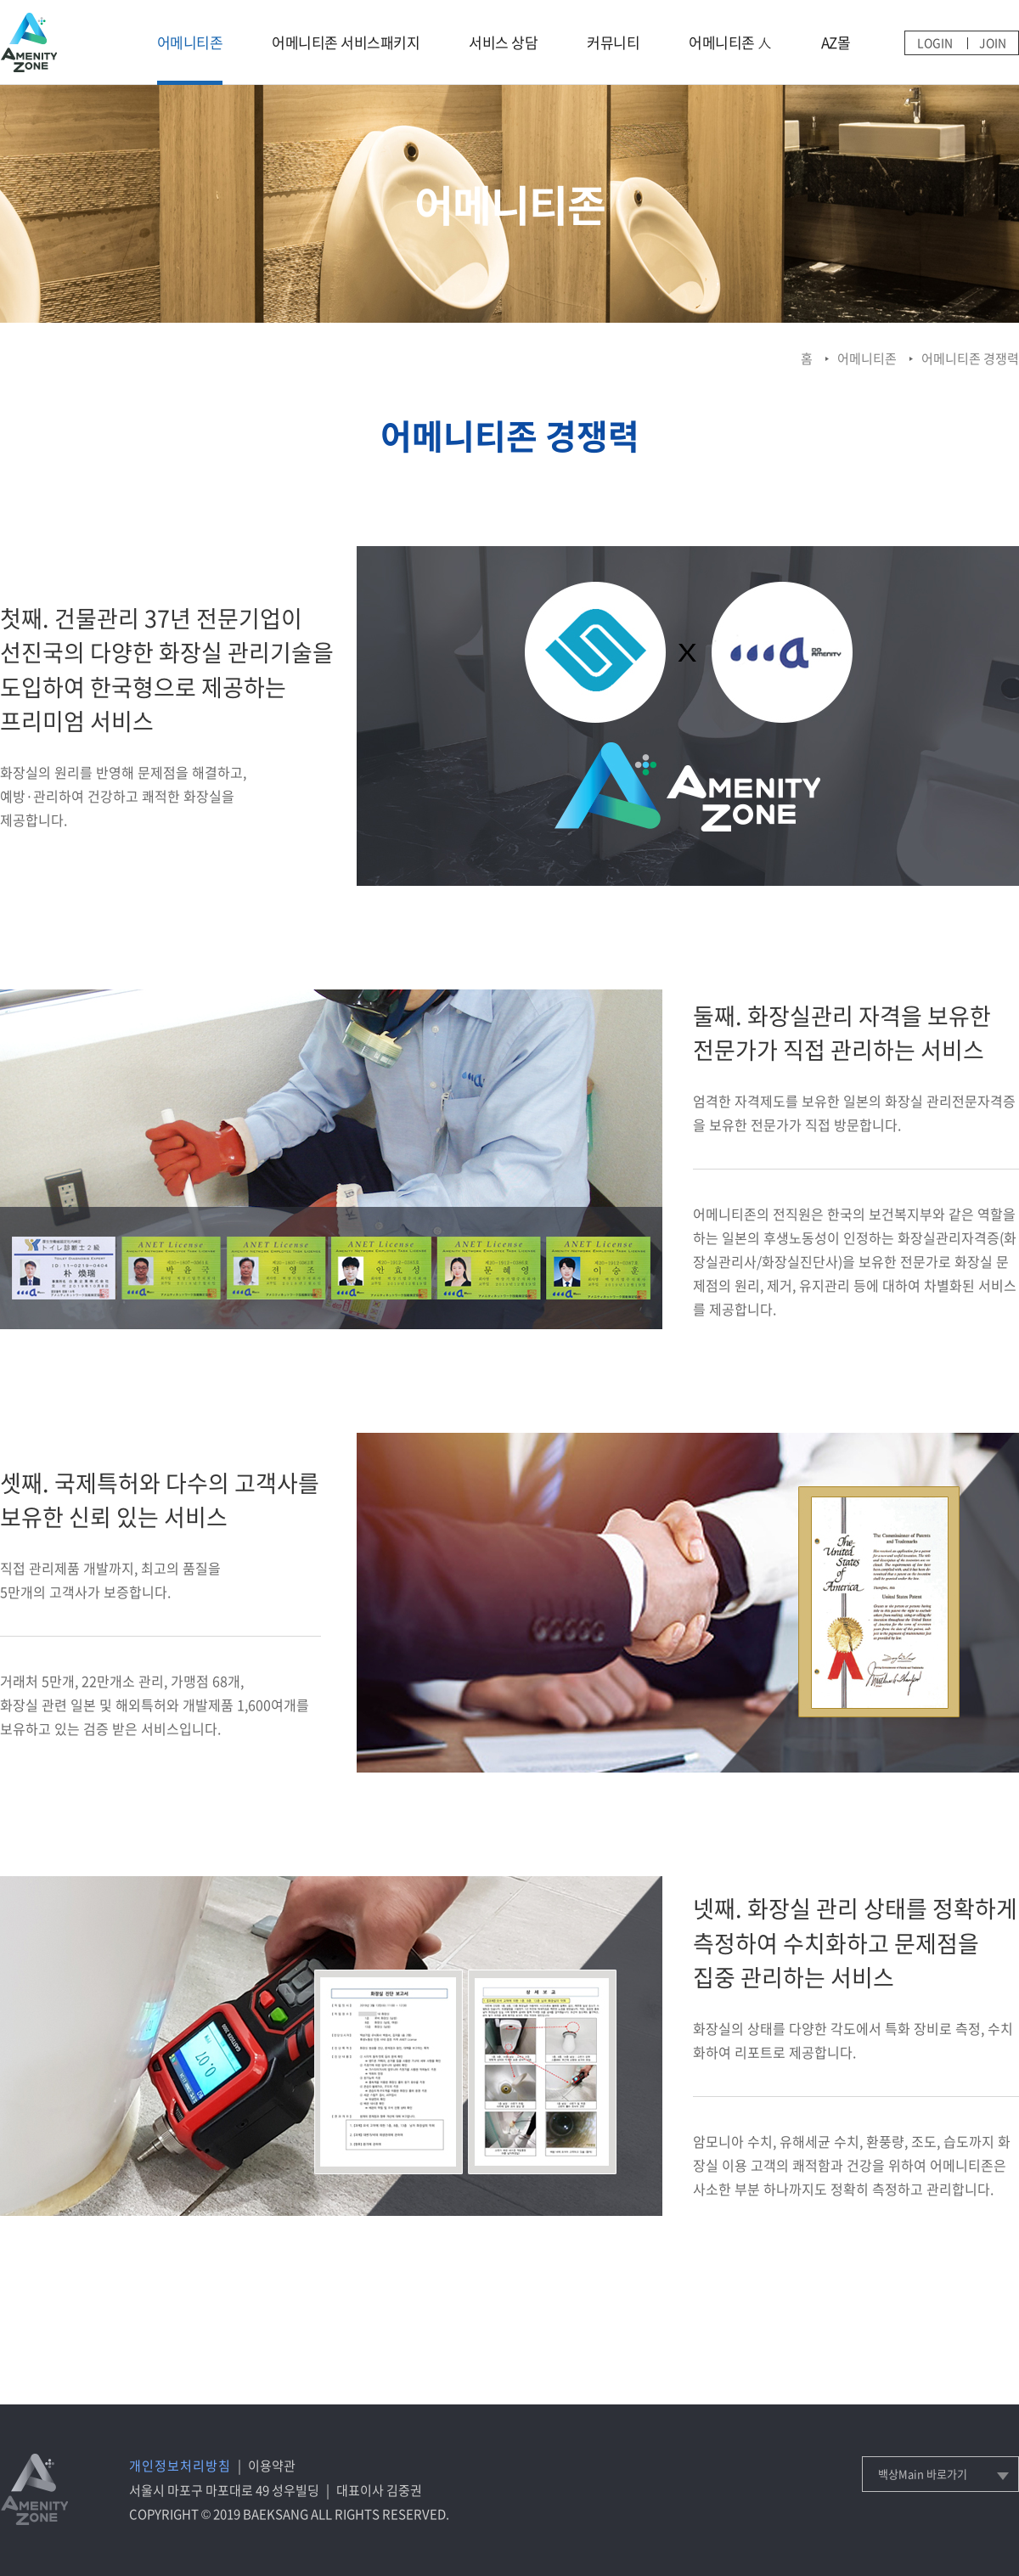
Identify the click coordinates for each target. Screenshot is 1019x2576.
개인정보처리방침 (180, 2465)
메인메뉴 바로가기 (0, 0)
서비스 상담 (503, 42)
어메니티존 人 (730, 42)
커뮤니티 (613, 42)
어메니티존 (190, 42)
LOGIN (935, 42)
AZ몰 (836, 42)
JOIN (992, 42)
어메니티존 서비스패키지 (345, 42)
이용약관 (272, 2465)
